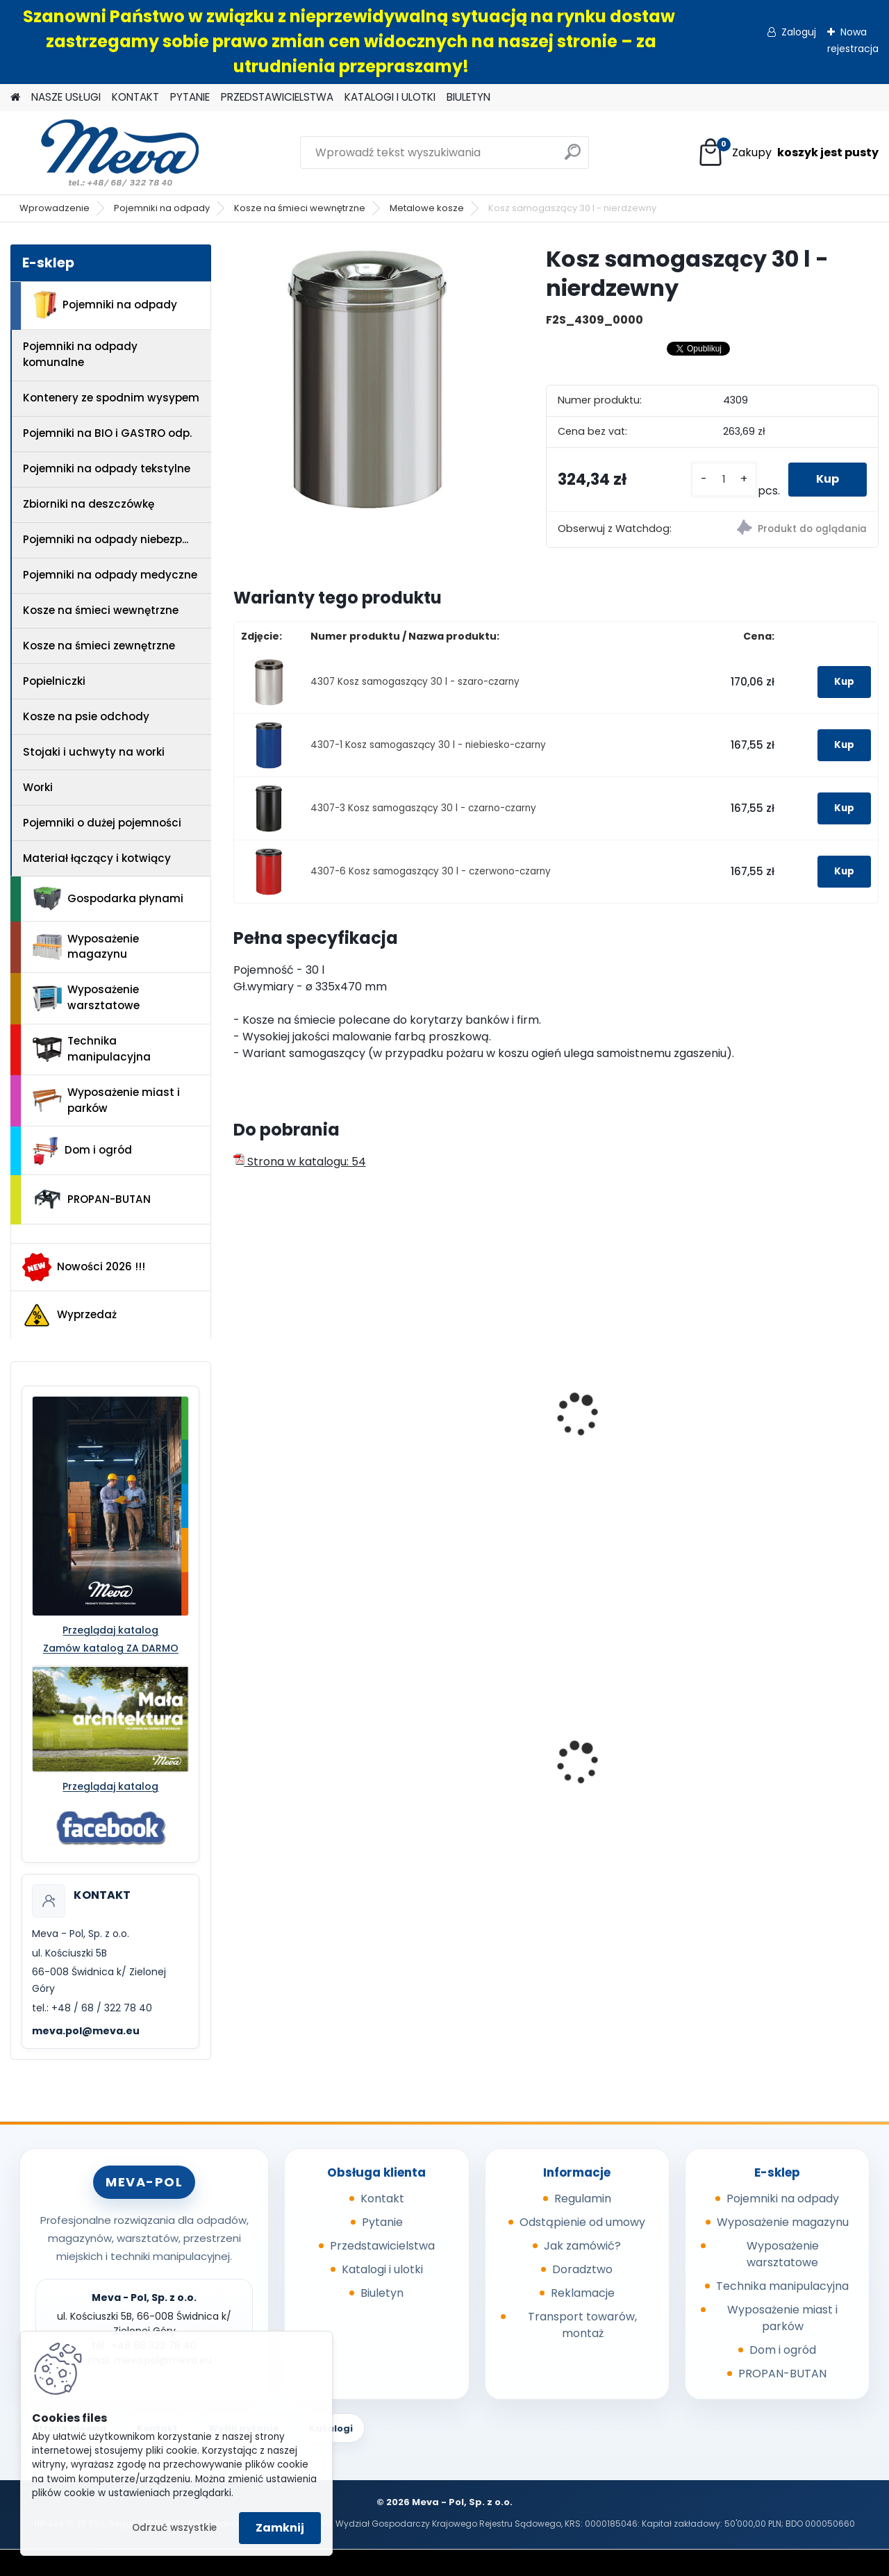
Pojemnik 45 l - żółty (624, 1754)
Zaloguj (798, 32)
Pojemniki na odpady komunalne (80, 354)
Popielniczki (54, 681)
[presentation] (239, 1399)
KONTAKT (135, 97)
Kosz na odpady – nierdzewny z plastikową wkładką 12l (801, 1425)
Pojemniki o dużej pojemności (102, 822)
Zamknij (280, 2528)
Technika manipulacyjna (92, 1048)
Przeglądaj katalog (110, 1630)
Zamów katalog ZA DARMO (110, 1648)
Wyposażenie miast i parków (106, 1100)
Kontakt (382, 2199)
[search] (573, 157)
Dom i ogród (82, 1150)
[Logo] (105, 153)
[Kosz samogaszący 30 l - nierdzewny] (367, 378)
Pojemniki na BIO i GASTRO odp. (107, 433)
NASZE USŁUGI (66, 97)
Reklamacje (583, 2293)
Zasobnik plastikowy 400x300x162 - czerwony (800, 1758)
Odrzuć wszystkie (174, 2527)
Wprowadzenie (54, 208)
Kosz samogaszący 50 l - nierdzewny (307, 1418)
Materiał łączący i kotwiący (97, 858)
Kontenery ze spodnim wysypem (111, 397)
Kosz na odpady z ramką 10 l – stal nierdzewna (455, 1425)
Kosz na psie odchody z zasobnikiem (307, 1758)
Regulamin (582, 2199)
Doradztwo (582, 2269)
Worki (38, 787)
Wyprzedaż (69, 1315)
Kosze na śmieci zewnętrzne (99, 645)
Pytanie (382, 2222)
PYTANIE (190, 97)
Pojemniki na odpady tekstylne (106, 468)
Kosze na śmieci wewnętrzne (299, 208)
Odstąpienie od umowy (582, 2222)
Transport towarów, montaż (582, 2325)
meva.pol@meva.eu (86, 2031)
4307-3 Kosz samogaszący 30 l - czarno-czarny (423, 808)
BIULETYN (468, 97)
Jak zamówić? (582, 2246)
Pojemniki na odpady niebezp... (105, 539)
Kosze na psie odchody (86, 716)
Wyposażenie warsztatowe (86, 997)
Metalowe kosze (427, 208)
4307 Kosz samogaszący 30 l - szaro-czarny (415, 681)
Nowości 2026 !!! (83, 1267)
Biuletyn (382, 2293)
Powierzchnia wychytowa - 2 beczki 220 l (466, 1761)
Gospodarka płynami (108, 899)
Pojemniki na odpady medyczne (110, 574)
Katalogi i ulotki (382, 2269)
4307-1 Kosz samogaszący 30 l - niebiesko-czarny (428, 744)
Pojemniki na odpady (162, 208)
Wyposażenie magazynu (86, 946)
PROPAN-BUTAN (92, 1199)
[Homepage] (15, 97)
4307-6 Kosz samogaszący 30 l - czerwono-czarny (430, 871)
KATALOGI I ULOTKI (389, 97)
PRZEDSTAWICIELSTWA (277, 97)
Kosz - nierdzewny (620, 1385)
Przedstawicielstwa (382, 2246)
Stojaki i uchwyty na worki (94, 752)
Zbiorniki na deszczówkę (88, 504)
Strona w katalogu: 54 (299, 1162)
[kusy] (724, 479)
